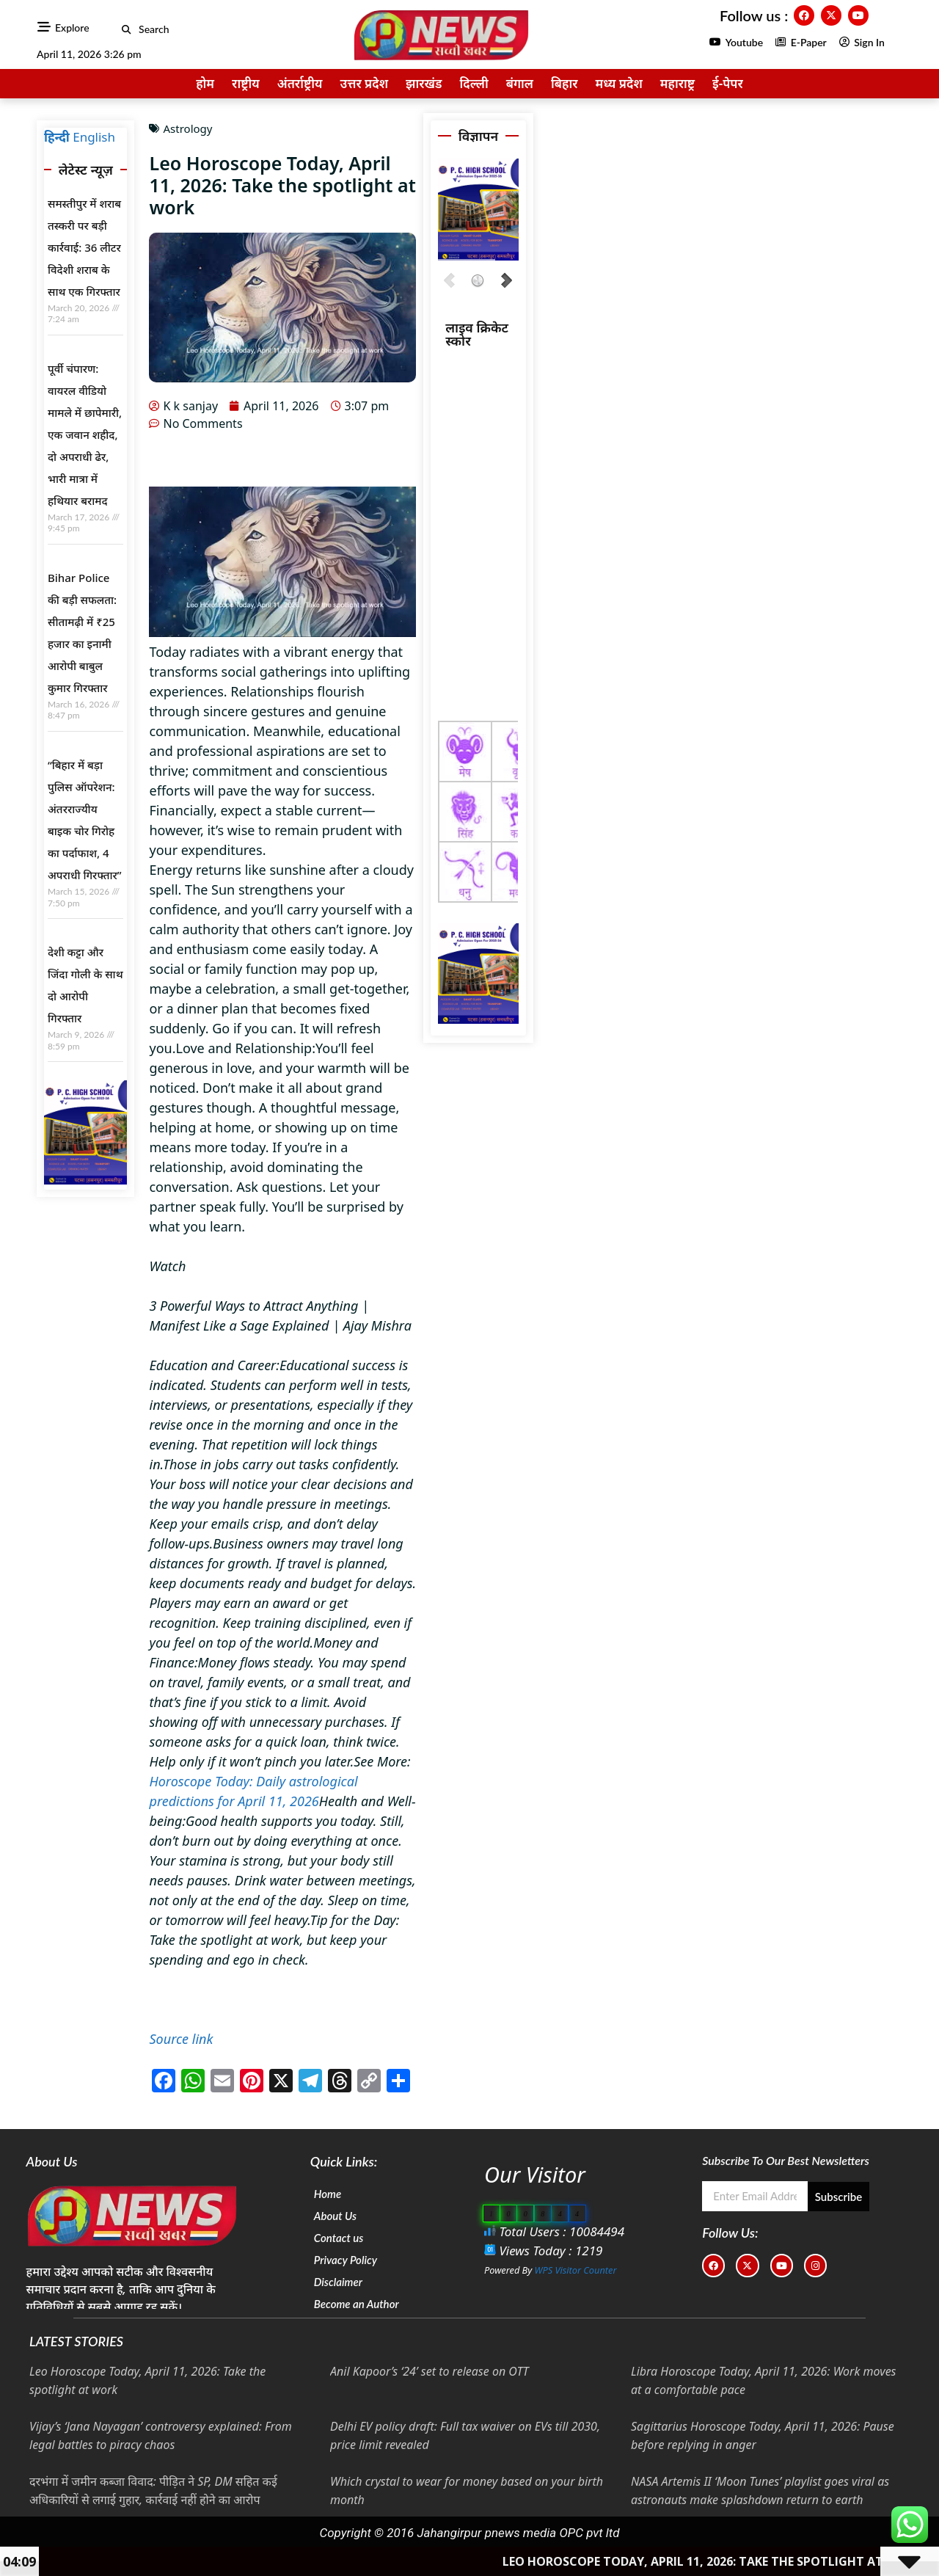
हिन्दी (57, 136)
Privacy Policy (345, 2259)
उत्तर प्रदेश (364, 83)
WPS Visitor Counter (576, 2270)
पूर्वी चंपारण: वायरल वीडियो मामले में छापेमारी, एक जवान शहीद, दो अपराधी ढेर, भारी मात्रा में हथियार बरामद (85, 434)
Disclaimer (338, 2281)
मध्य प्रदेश (618, 83)
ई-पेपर (727, 83)
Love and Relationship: (245, 1048)
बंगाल (519, 83)
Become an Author (356, 2303)
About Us (335, 2215)
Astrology (187, 128)
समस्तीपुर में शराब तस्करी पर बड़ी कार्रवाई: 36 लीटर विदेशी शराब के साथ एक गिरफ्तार (84, 247)
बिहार (564, 83)
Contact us (339, 2237)
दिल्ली (474, 83)
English (94, 136)
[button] (126, 30)
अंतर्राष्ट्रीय (300, 83)
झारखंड (424, 83)
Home (327, 2193)
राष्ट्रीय (246, 83)
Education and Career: (214, 1365)
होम (205, 83)
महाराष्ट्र (677, 83)
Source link (181, 2039)
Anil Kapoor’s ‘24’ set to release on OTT (429, 2371)
